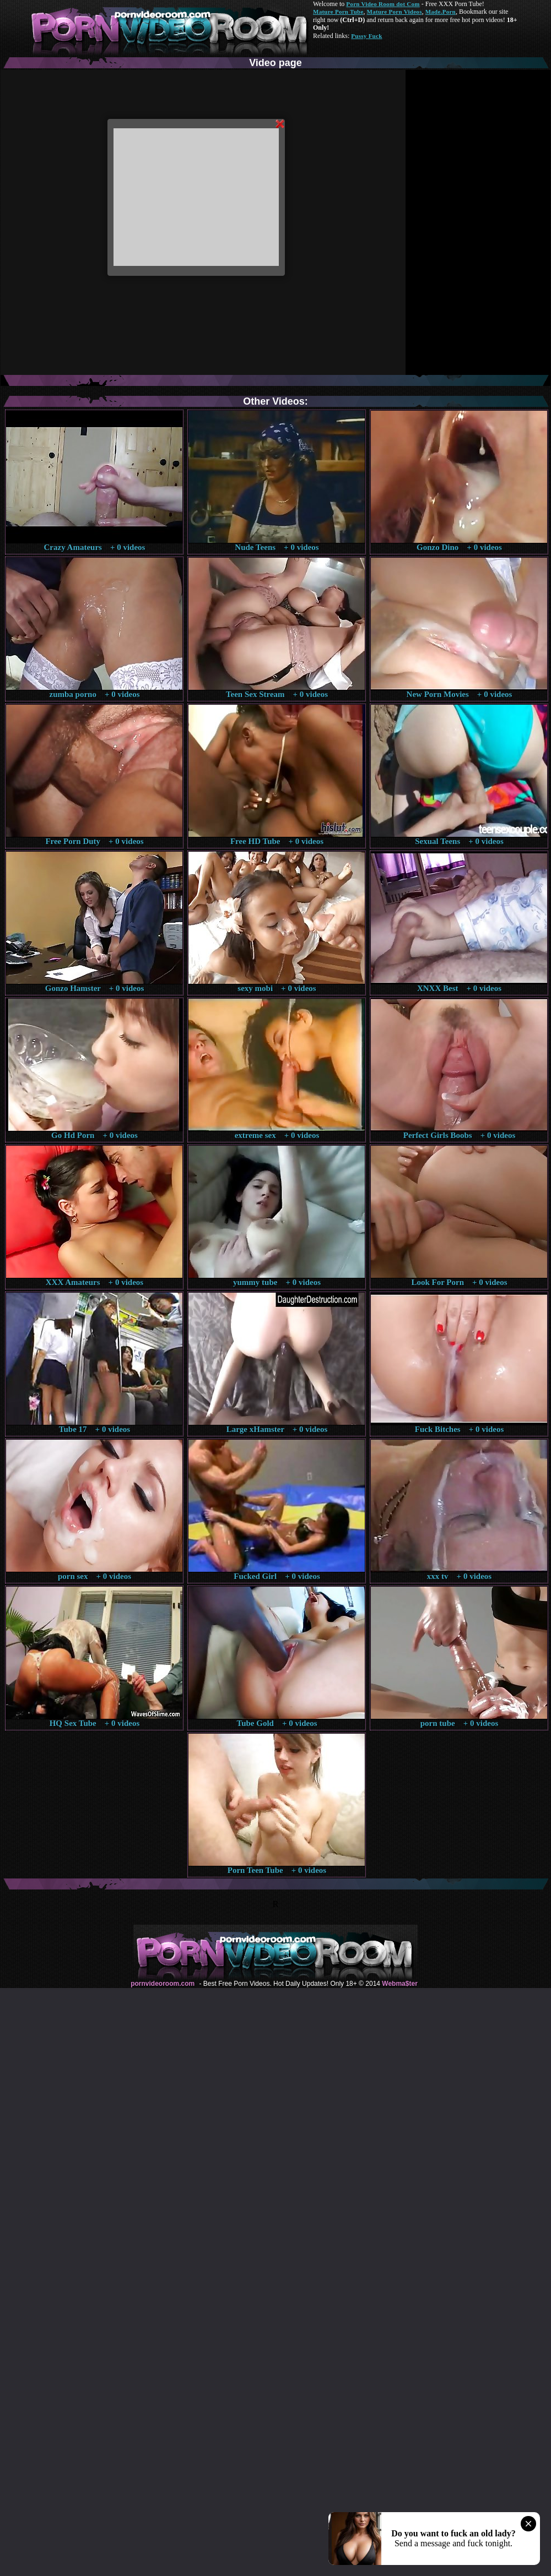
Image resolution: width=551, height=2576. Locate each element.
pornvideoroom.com (163, 1983)
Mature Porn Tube (338, 11)
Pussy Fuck (366, 35)
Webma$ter (399, 1983)
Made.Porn (440, 11)
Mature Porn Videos (394, 11)
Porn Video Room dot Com (382, 4)
